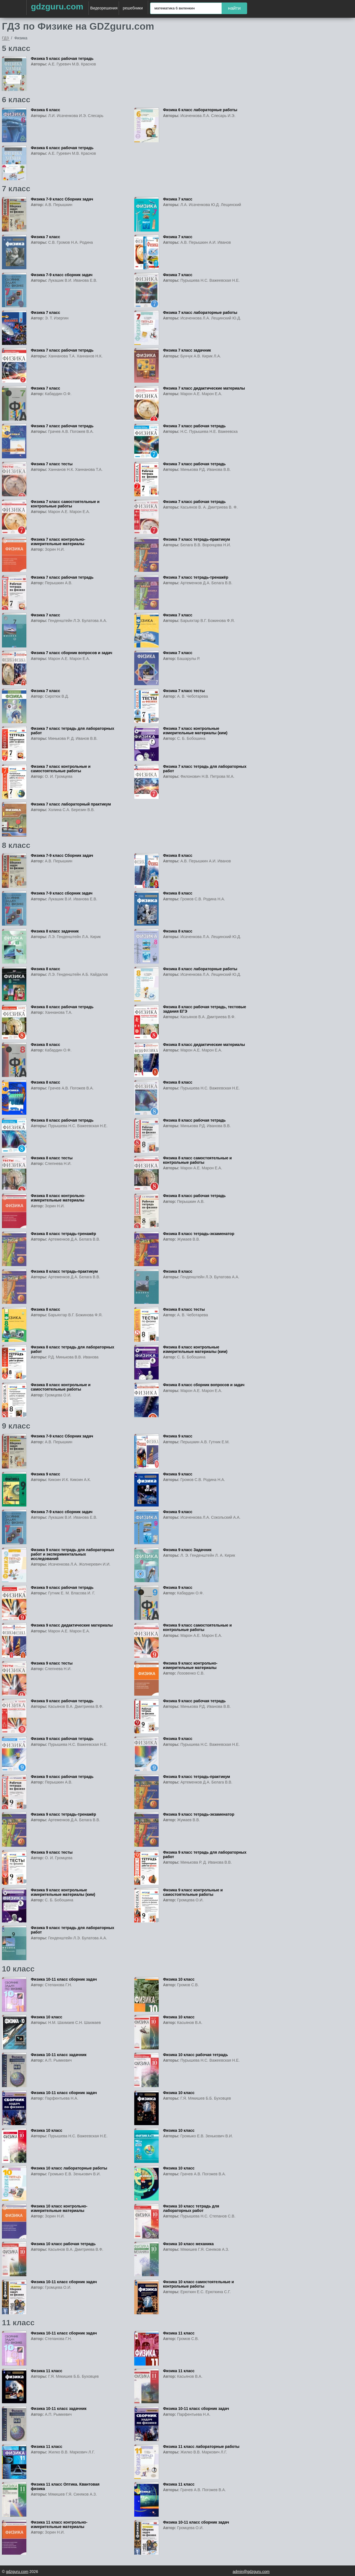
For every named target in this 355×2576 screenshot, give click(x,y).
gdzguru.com (57, 6)
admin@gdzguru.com (251, 2571)
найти (234, 8)
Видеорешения (104, 8)
